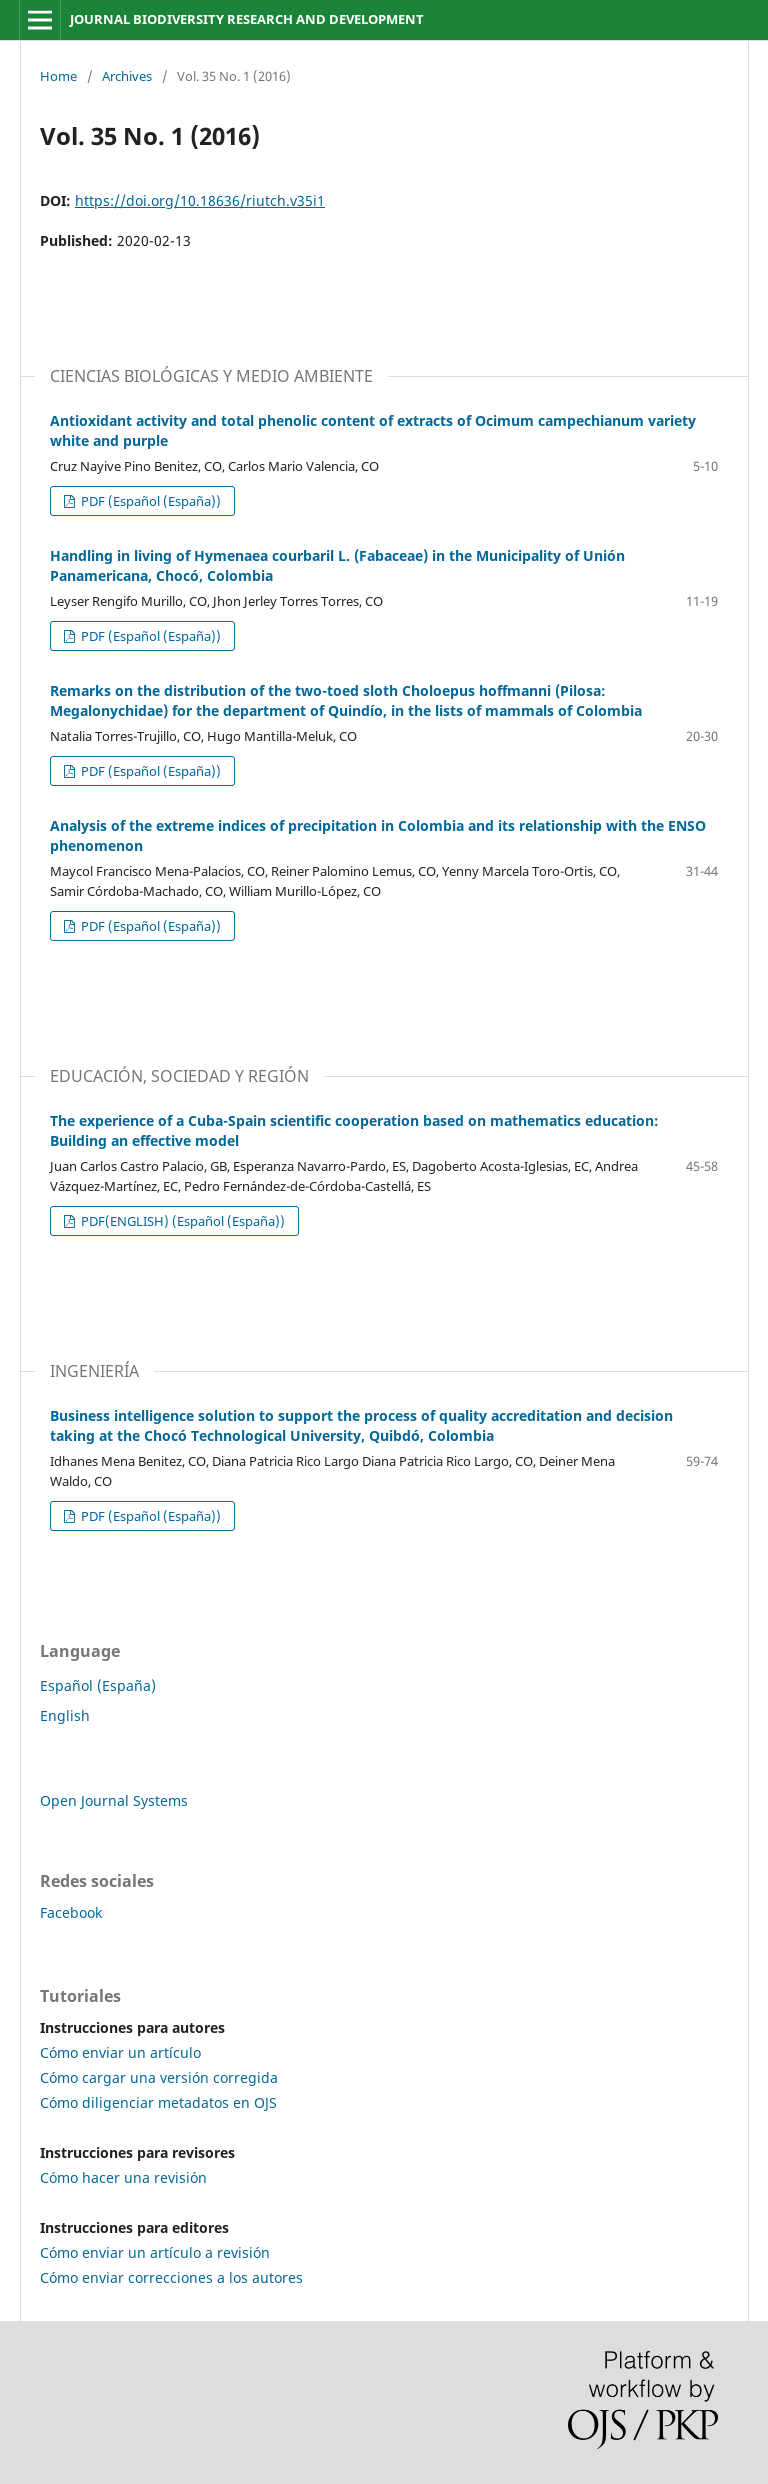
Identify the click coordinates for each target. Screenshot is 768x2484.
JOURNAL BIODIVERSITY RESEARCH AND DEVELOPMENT (247, 19)
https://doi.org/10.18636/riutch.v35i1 (200, 200)
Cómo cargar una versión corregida (159, 2077)
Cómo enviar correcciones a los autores (171, 2277)
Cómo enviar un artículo (120, 2052)
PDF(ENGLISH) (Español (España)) (181, 1221)
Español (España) (98, 1685)
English (65, 1715)
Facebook (71, 1912)
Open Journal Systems (114, 1800)
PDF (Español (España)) (149, 501)
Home (58, 76)
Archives (127, 76)
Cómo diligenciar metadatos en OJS (158, 2102)
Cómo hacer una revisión (123, 2177)
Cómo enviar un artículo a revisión (155, 2252)
